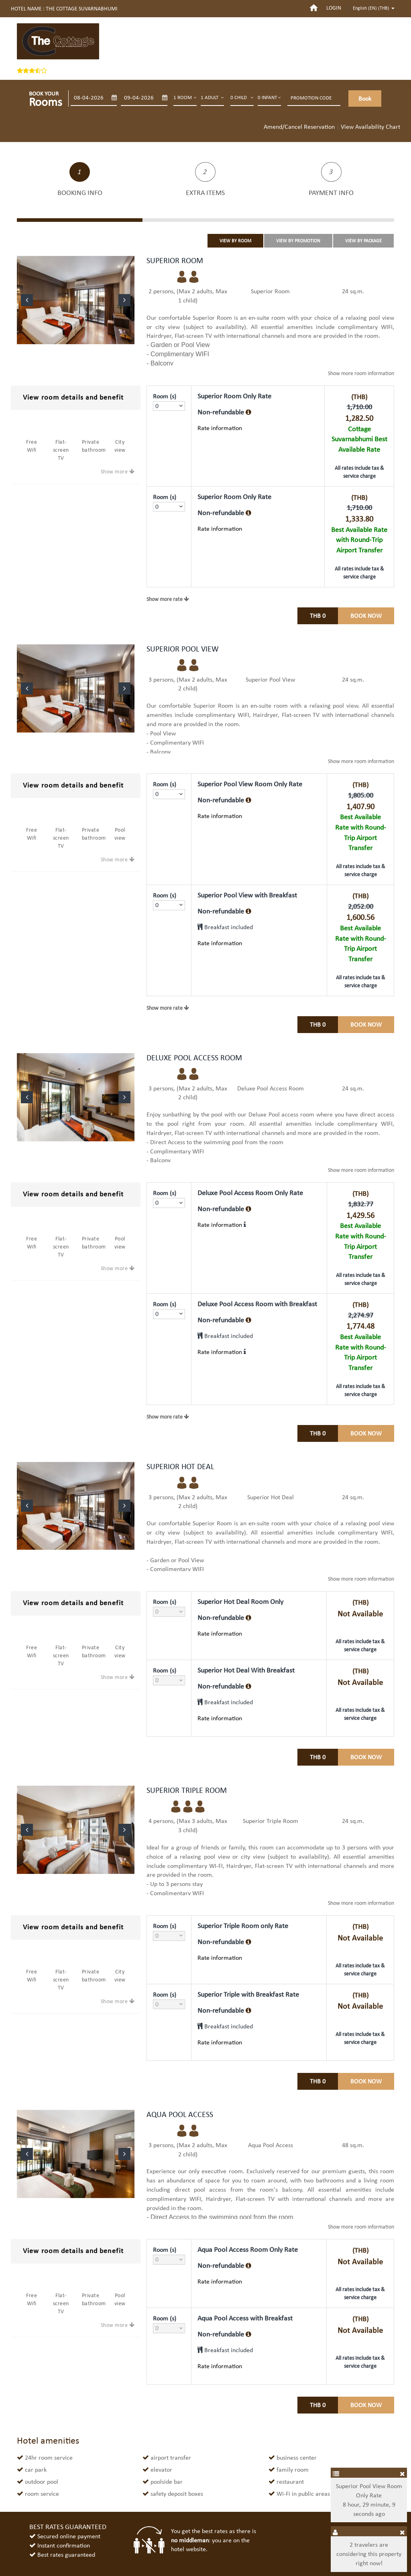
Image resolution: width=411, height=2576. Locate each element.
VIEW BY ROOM (235, 241)
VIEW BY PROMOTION (298, 241)
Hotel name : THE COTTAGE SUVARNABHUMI (64, 8)
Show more (114, 471)
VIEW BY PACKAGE (363, 241)
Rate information (219, 428)
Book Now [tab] (366, 615)
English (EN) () (374, 8)
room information (361, 373)
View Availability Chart (370, 126)
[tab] (75, 398)
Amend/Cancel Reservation (299, 126)
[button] (27, 300)
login (333, 7)
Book (364, 98)
